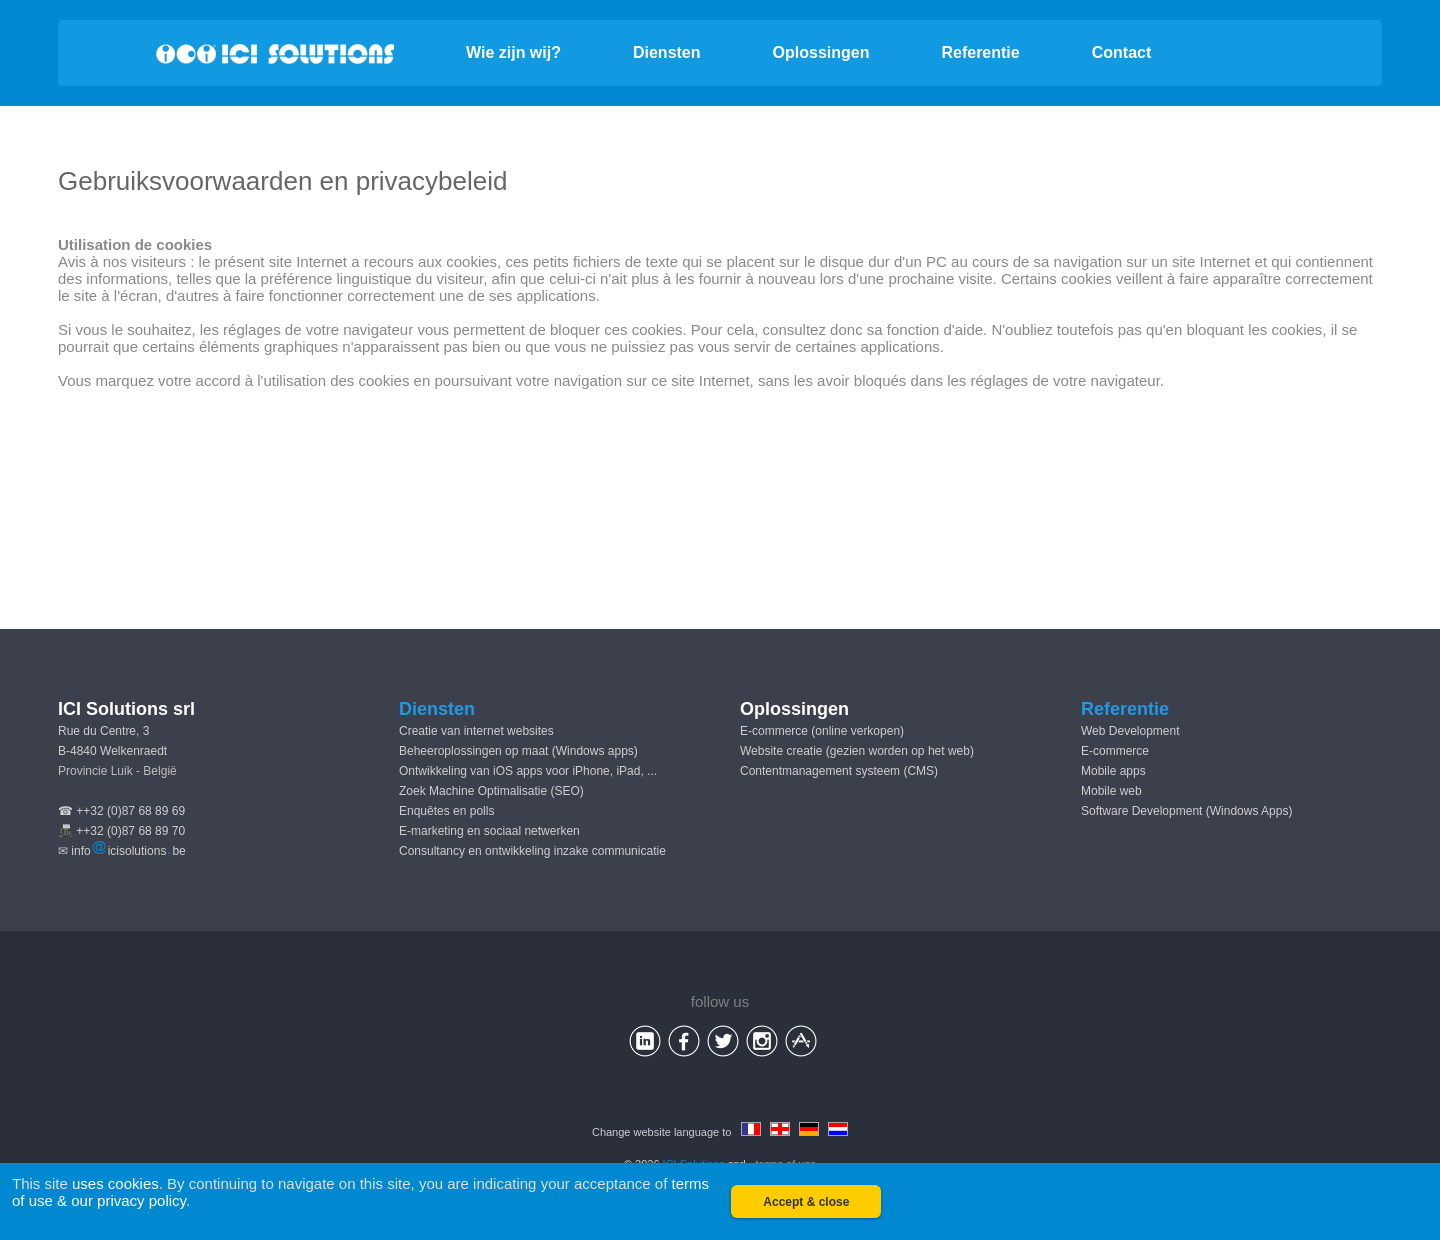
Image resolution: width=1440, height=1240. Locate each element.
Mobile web (1111, 791)
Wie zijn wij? (513, 52)
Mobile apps (1113, 771)
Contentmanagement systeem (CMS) (839, 771)
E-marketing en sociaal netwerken (489, 831)
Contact (1122, 52)
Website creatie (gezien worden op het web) (857, 751)
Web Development (1130, 731)
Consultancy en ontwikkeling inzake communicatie (532, 851)
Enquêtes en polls (446, 811)
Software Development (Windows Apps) (1186, 811)
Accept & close (806, 1202)
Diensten (667, 52)
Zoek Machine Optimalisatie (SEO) (491, 791)
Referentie (980, 52)
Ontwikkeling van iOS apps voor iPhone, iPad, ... (528, 771)
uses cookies (115, 1183)
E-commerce (1115, 751)
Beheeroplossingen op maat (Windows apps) (518, 751)
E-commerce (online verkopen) (822, 731)
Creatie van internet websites (476, 731)
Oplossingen (821, 52)
